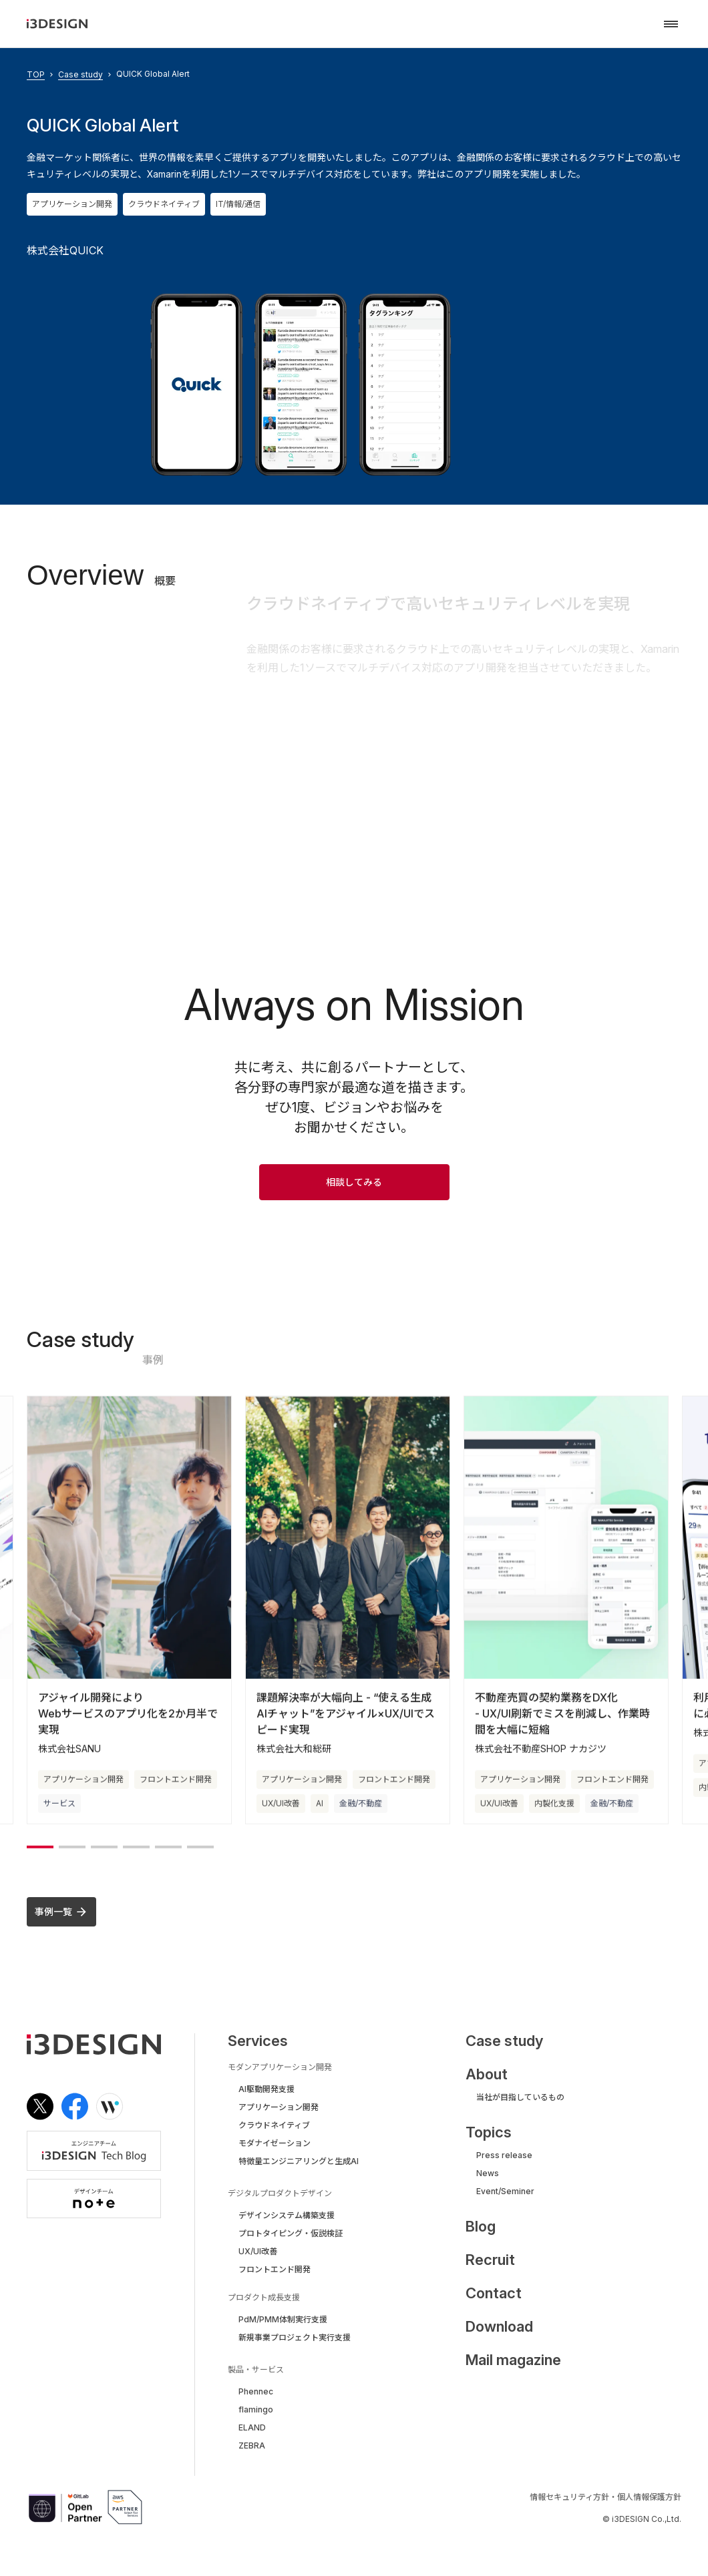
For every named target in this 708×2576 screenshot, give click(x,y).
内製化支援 (554, 1816)
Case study (80, 74)
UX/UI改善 (281, 1816)
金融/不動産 (360, 1816)
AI (319, 1816)
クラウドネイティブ (164, 204)
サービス (59, 1816)
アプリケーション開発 (72, 204)
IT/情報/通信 (238, 204)
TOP (36, 74)
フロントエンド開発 (176, 1792)
